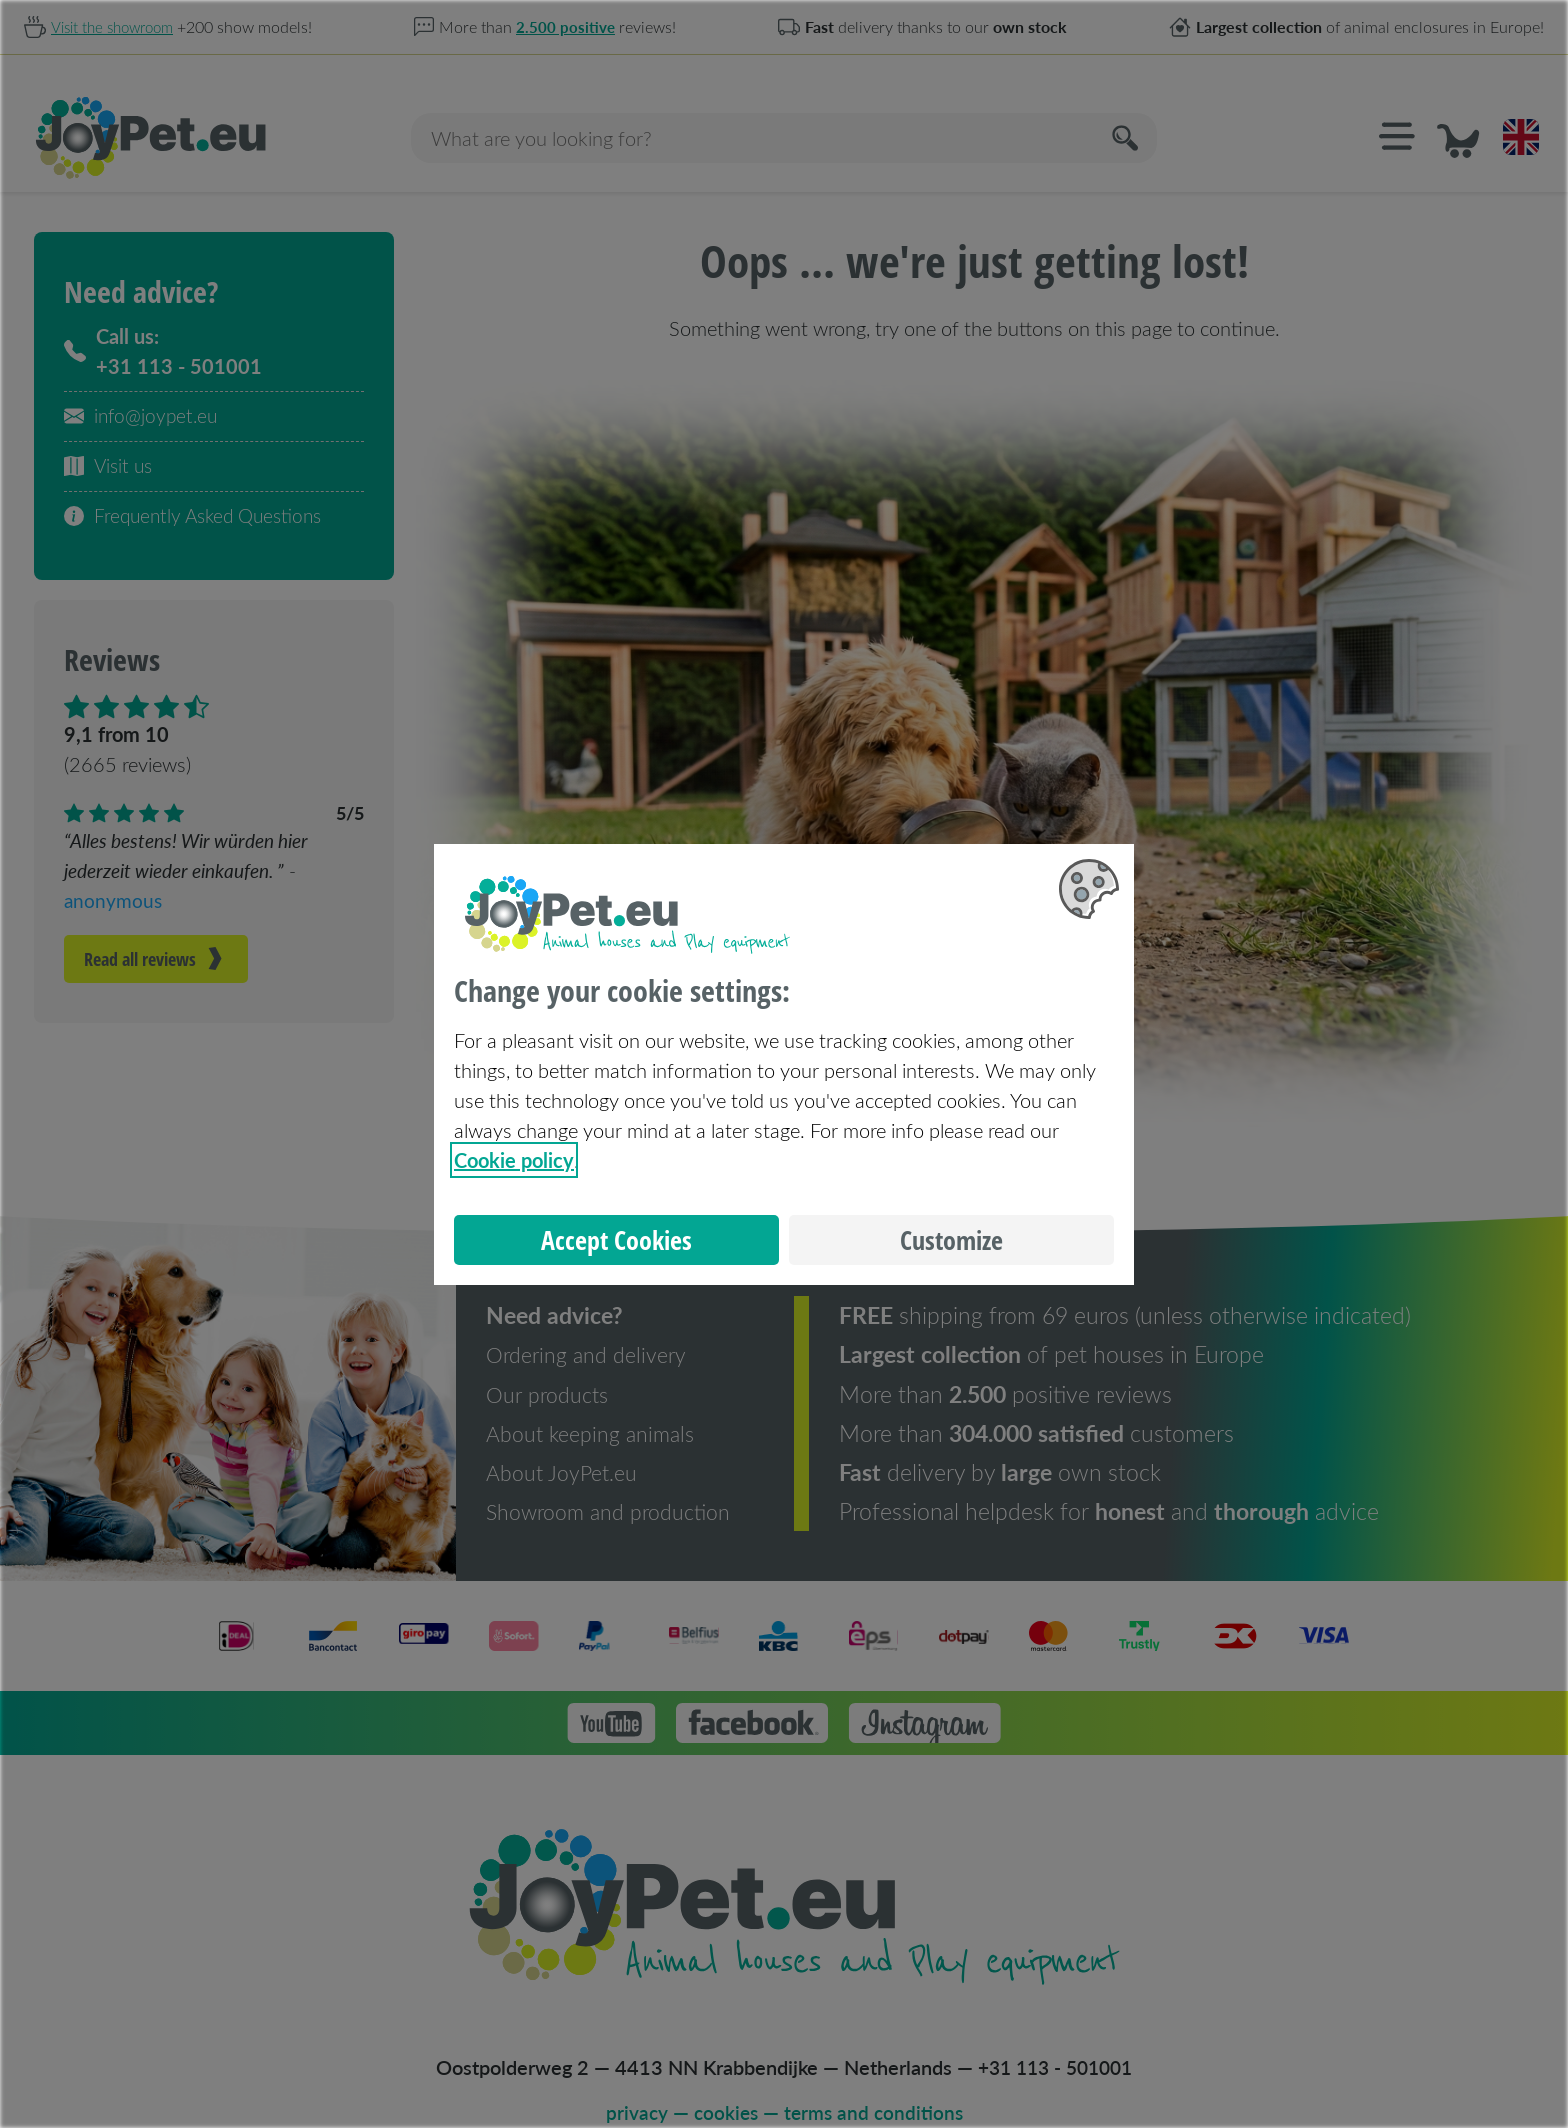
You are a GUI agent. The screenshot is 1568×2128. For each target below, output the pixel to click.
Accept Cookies (616, 1240)
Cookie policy (514, 1160)
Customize (951, 1240)
